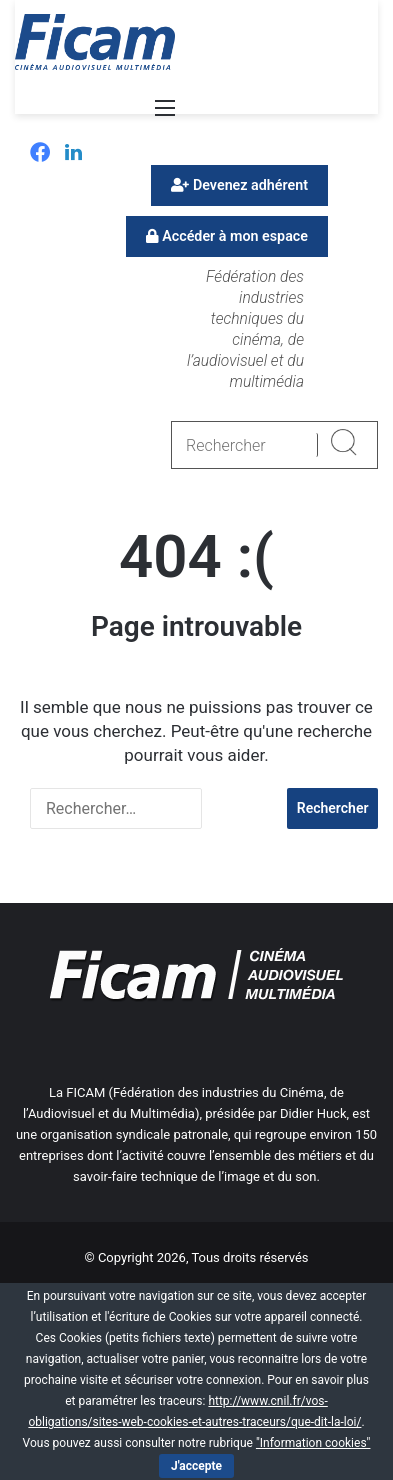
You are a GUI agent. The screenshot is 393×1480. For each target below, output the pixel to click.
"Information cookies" (313, 1443)
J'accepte (196, 1466)
